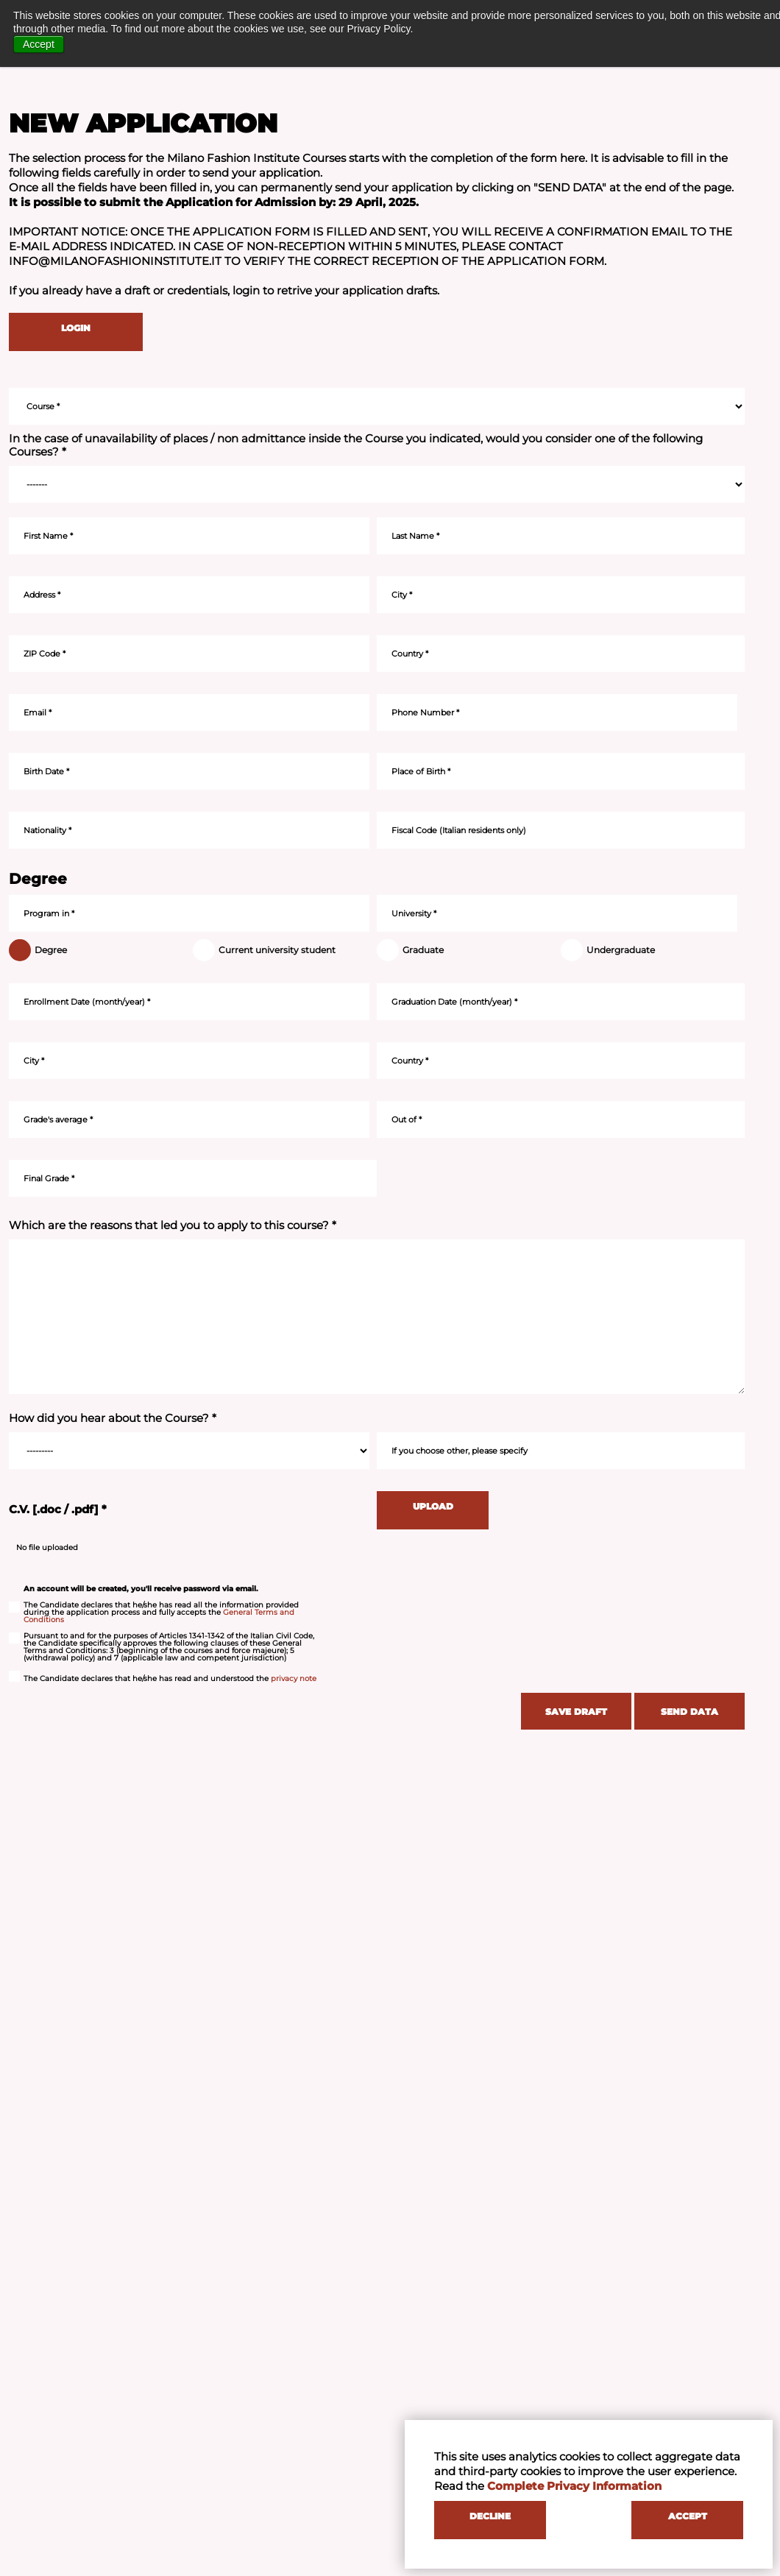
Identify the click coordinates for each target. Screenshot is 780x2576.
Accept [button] (38, 44)
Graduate (415, 950)
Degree (43, 950)
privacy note (293, 1678)
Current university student (269, 950)
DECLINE (490, 2516)
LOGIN (76, 327)
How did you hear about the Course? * (112, 1418)
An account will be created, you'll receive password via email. (141, 1589)
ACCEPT (687, 2516)
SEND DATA (689, 1711)
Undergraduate (612, 950)
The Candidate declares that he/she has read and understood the (162, 1678)
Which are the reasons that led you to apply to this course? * (172, 1225)
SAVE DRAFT (576, 1711)
